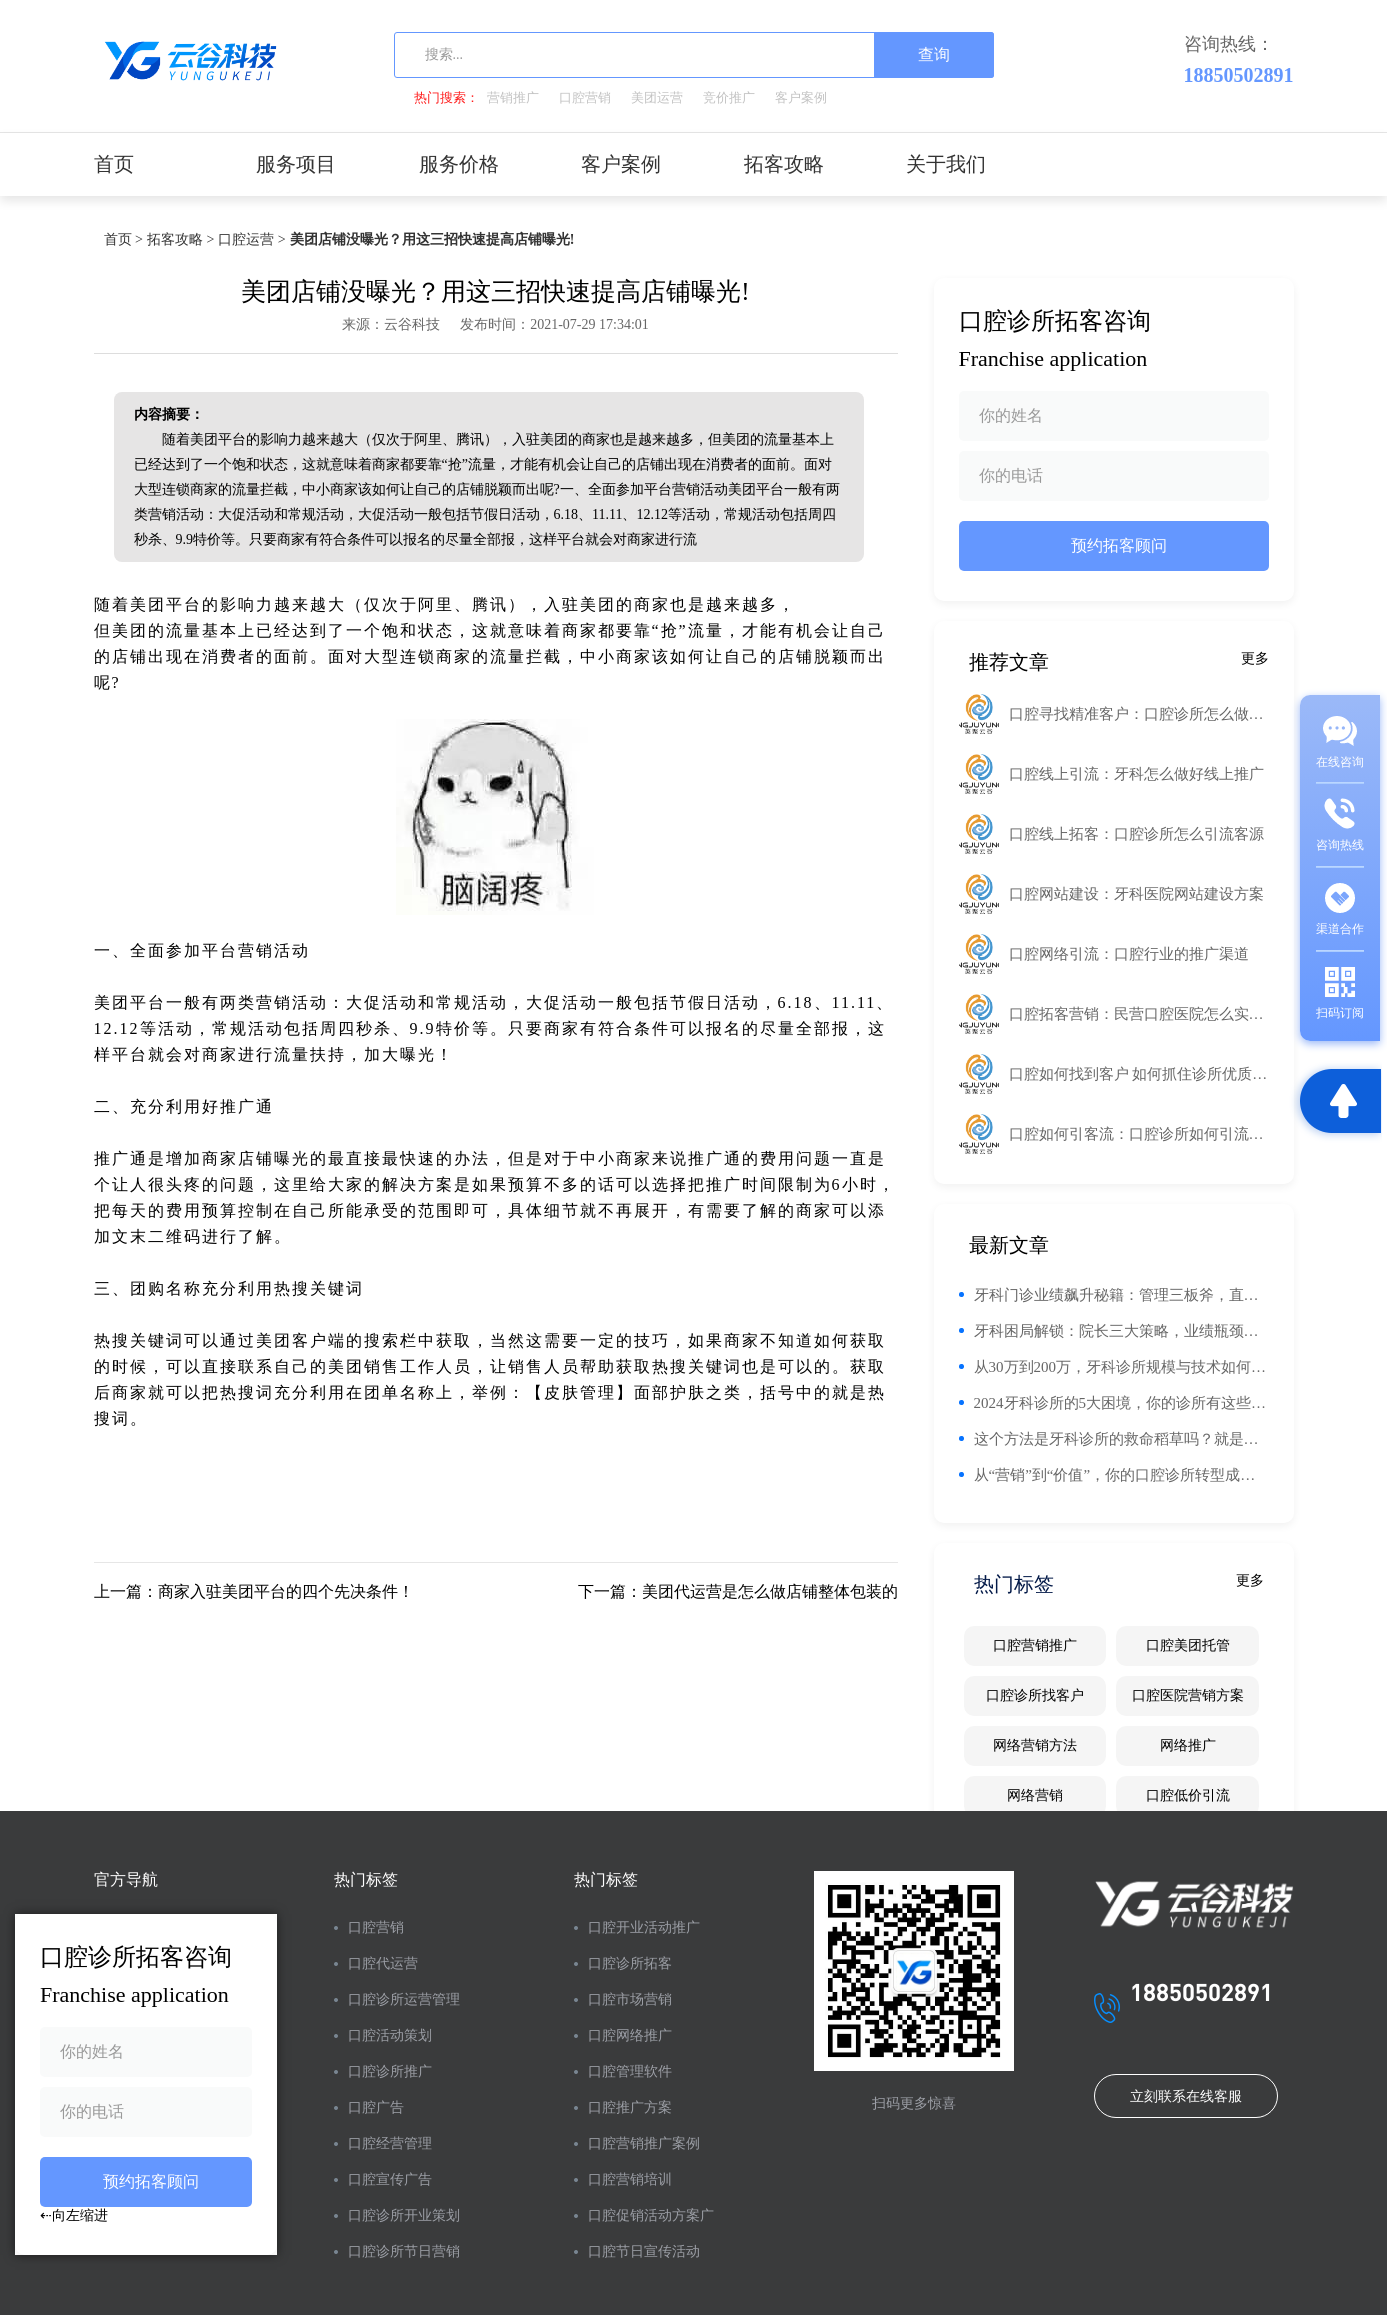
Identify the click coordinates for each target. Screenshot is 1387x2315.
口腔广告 (376, 2107)
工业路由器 (853, 604)
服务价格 (459, 164)
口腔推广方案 (630, 2107)
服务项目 (296, 164)
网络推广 (1188, 1745)
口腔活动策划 (390, 2035)
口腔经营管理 (390, 2143)
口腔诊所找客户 (1035, 1695)
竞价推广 (729, 97)
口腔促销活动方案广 (651, 2215)
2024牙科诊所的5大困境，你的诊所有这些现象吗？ (1121, 1403)
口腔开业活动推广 (644, 1927)
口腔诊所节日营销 (404, 2251)
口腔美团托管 (1188, 1645)
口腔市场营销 (630, 1999)
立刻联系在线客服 (1186, 2096)
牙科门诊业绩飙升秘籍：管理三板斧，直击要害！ (1121, 1295)
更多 (1255, 658)
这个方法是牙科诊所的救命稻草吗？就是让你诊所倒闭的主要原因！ (1121, 1439)
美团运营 (657, 97)
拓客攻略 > (180, 239)
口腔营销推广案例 (644, 2143)
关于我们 (946, 164)
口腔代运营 (383, 1963)
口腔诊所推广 (390, 2071)
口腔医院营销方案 (1188, 1695)
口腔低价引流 (1188, 1795)
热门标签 (366, 1879)
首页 (114, 164)
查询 (934, 54)
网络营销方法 (1035, 1745)
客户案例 (801, 97)
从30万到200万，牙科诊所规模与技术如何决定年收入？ (1121, 1367)
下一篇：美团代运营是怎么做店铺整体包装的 (738, 1591)
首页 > (123, 239)
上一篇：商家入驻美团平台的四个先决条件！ (254, 1591)
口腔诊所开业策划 (404, 2215)
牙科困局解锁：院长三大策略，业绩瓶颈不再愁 (1121, 1331)
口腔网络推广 (630, 2035)
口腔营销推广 (1035, 1645)
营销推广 (513, 97)
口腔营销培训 (630, 2179)
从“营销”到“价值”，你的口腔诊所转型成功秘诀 (1121, 1475)
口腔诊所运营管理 (404, 1999)
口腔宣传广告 (390, 2179)
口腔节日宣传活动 (644, 2251)
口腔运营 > (251, 239)
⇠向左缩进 (74, 2215)
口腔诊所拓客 (630, 1963)
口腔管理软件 (630, 2071)
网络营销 (1035, 1795)
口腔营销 (585, 97)
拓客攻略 (784, 164)
